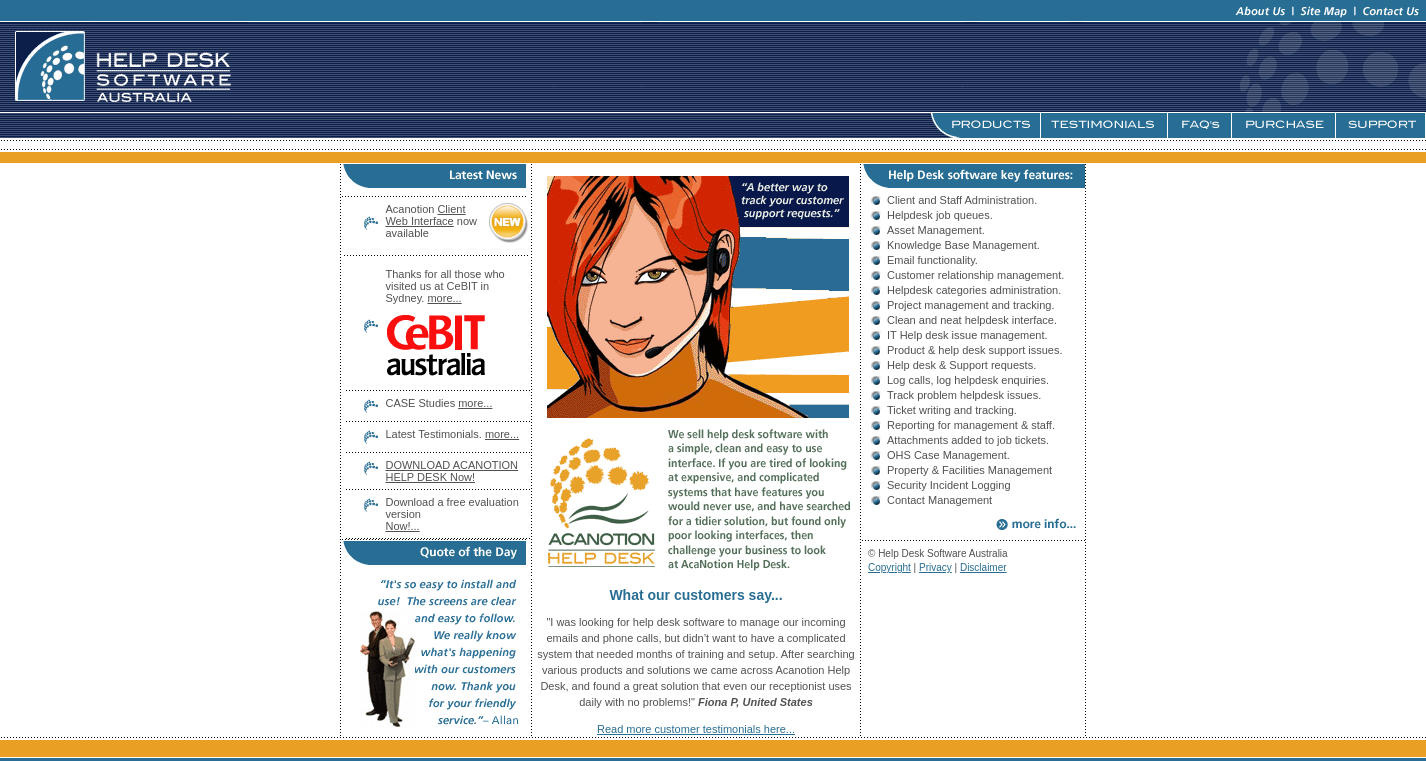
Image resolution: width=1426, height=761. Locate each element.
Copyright (889, 567)
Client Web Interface (425, 215)
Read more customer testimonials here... (696, 729)
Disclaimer (983, 567)
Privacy (935, 567)
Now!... (402, 526)
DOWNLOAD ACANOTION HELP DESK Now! (451, 471)
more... (475, 403)
